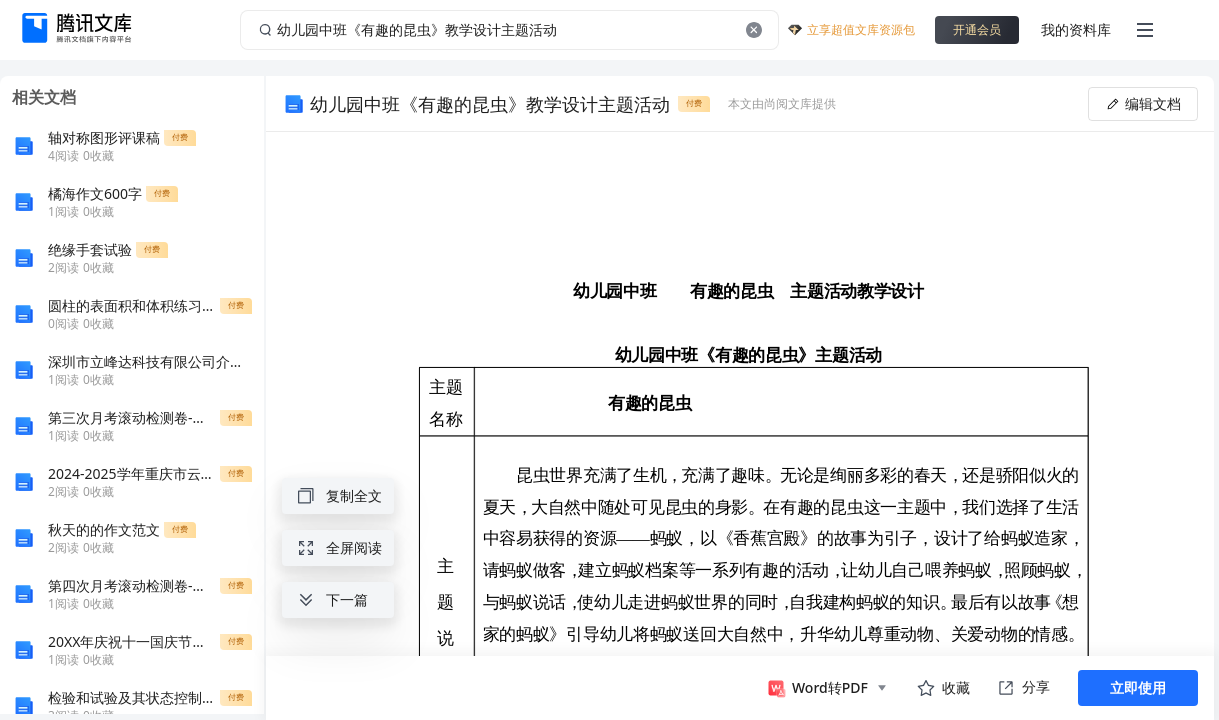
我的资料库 (1076, 29)
